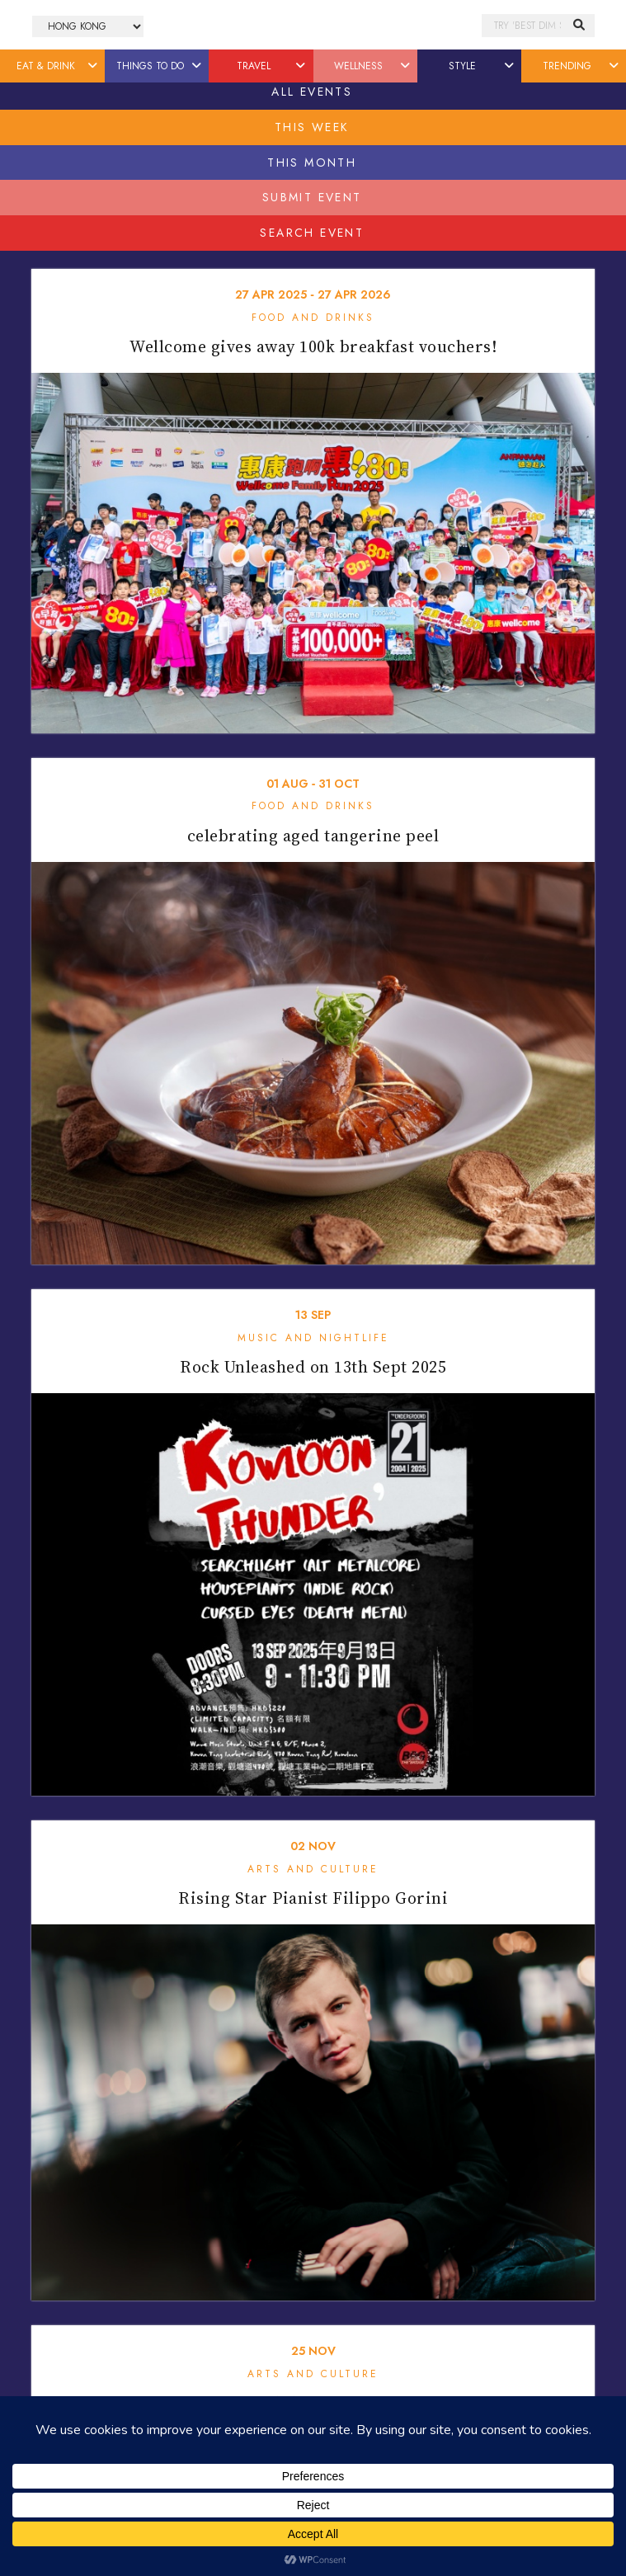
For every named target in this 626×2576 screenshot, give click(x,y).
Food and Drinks (313, 317)
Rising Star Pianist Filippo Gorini (313, 1898)
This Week (312, 127)
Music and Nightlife (313, 1337)
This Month (311, 162)
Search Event (312, 232)
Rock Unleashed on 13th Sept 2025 (313, 1366)
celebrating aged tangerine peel (313, 835)
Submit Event (312, 197)
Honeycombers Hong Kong (313, 25)
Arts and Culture (313, 1869)
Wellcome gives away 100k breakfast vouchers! (313, 346)
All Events (311, 91)
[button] (93, 65)
